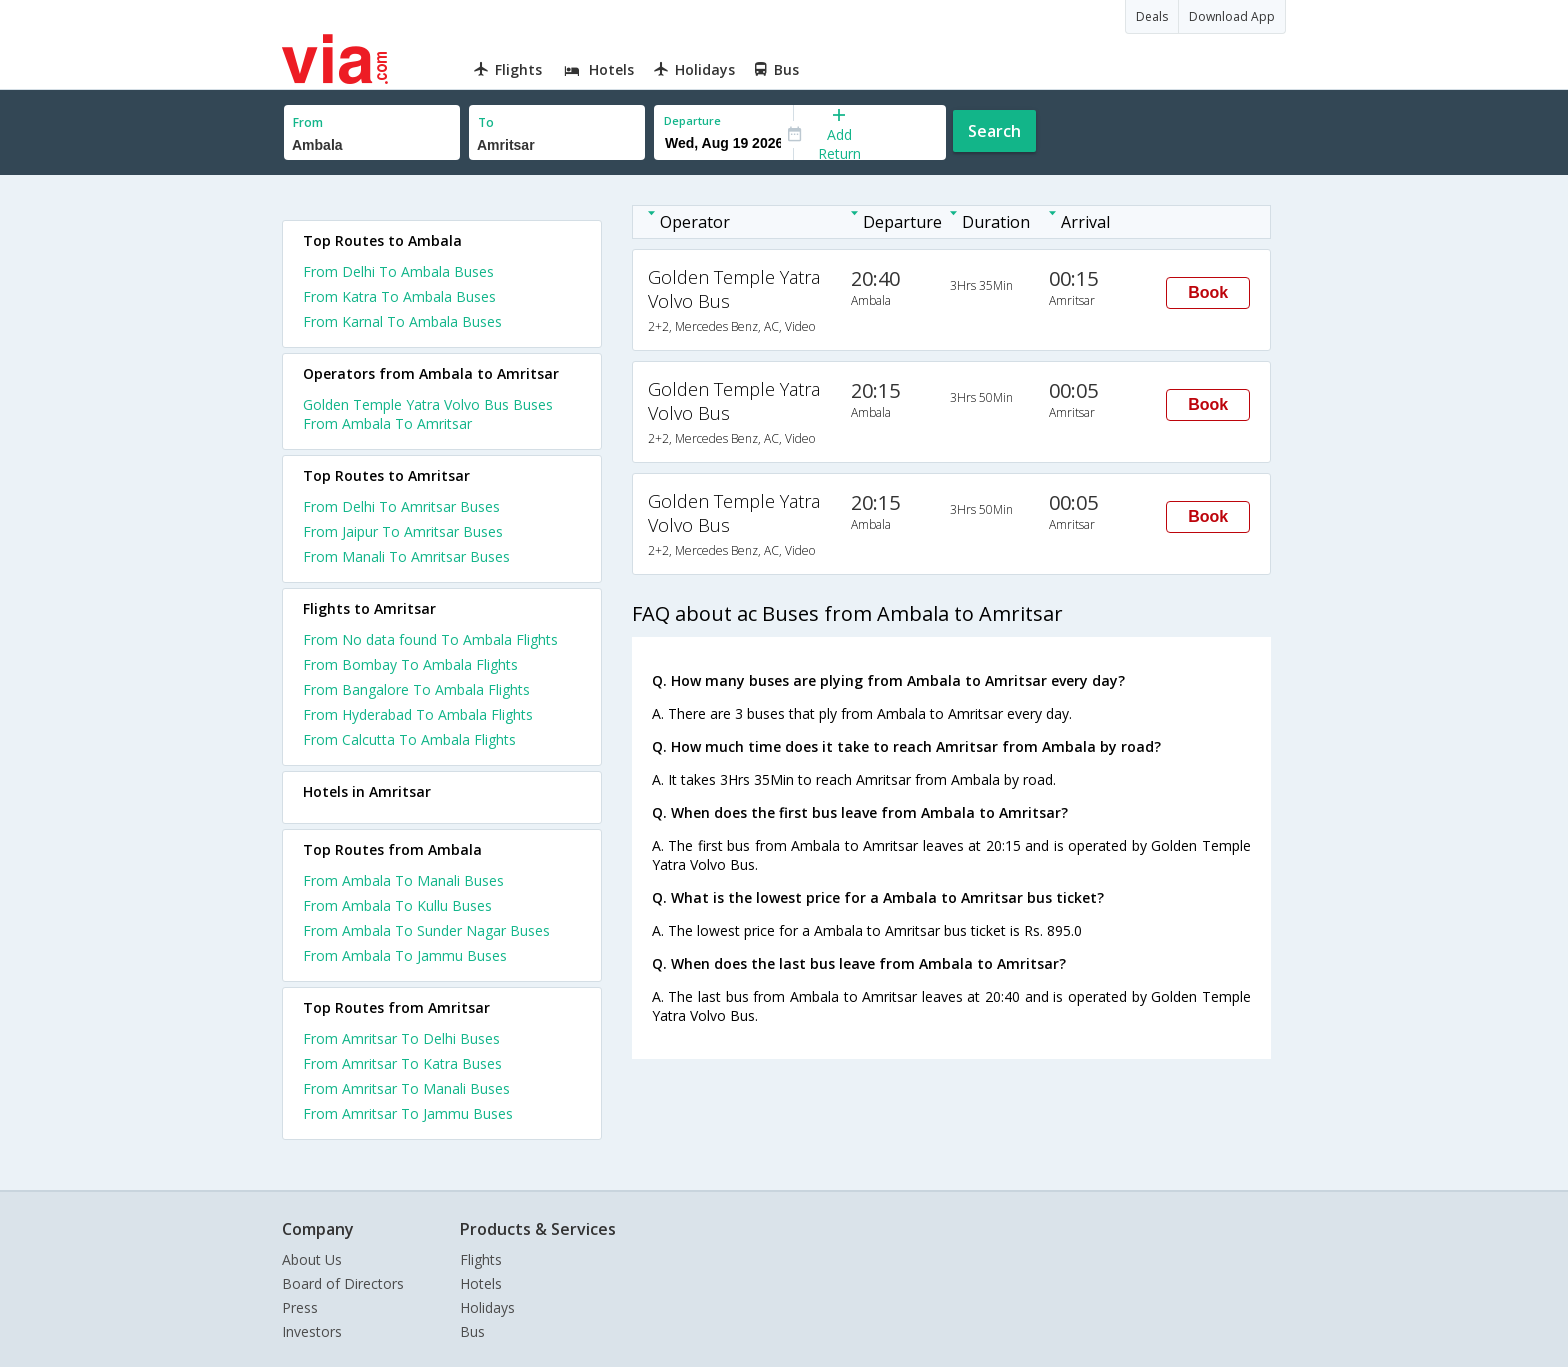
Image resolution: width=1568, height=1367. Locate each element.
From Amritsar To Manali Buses (406, 1088)
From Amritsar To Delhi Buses (401, 1038)
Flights (481, 1259)
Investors (312, 1331)
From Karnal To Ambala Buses (402, 321)
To (486, 122)
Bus (472, 1331)
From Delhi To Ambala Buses (398, 271)
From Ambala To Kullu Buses (397, 905)
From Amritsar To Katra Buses (402, 1063)
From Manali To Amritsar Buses (406, 556)
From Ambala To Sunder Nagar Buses (426, 930)
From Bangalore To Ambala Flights (416, 689)
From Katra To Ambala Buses (399, 296)
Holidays (487, 1307)
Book (1208, 292)
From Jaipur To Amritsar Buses (403, 531)
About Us (312, 1259)
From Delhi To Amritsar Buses (401, 506)
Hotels (481, 1283)
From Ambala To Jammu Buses (405, 955)
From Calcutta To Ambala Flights (409, 739)
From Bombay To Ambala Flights (410, 664)
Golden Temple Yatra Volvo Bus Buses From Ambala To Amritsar (428, 414)
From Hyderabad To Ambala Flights (418, 714)
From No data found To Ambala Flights (430, 639)
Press (300, 1307)
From (308, 122)
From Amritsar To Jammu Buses (408, 1113)
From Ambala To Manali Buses (403, 880)
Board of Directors (343, 1283)
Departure (692, 120)
